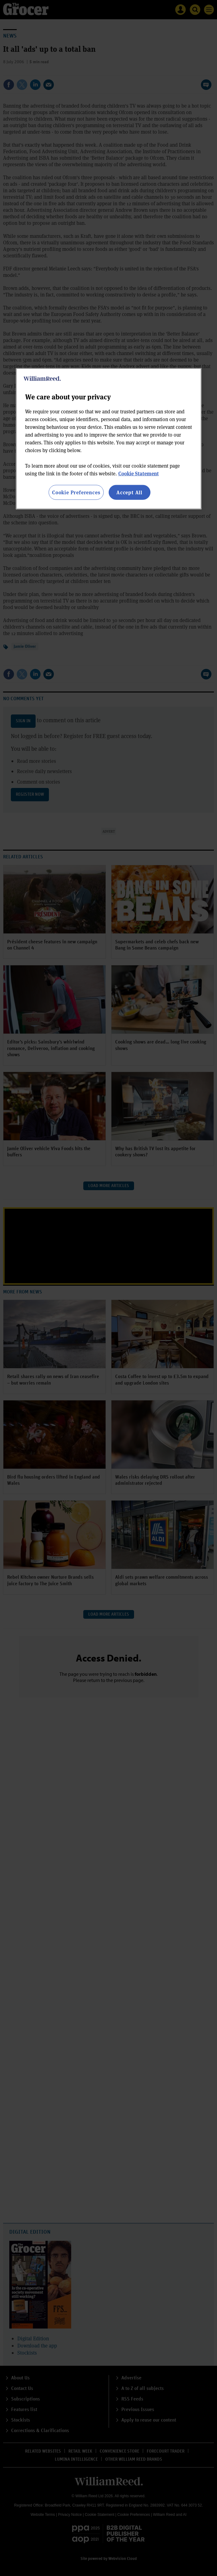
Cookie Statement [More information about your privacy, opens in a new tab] (138, 473)
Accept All (129, 492)
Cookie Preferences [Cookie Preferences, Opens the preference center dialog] (76, 492)
